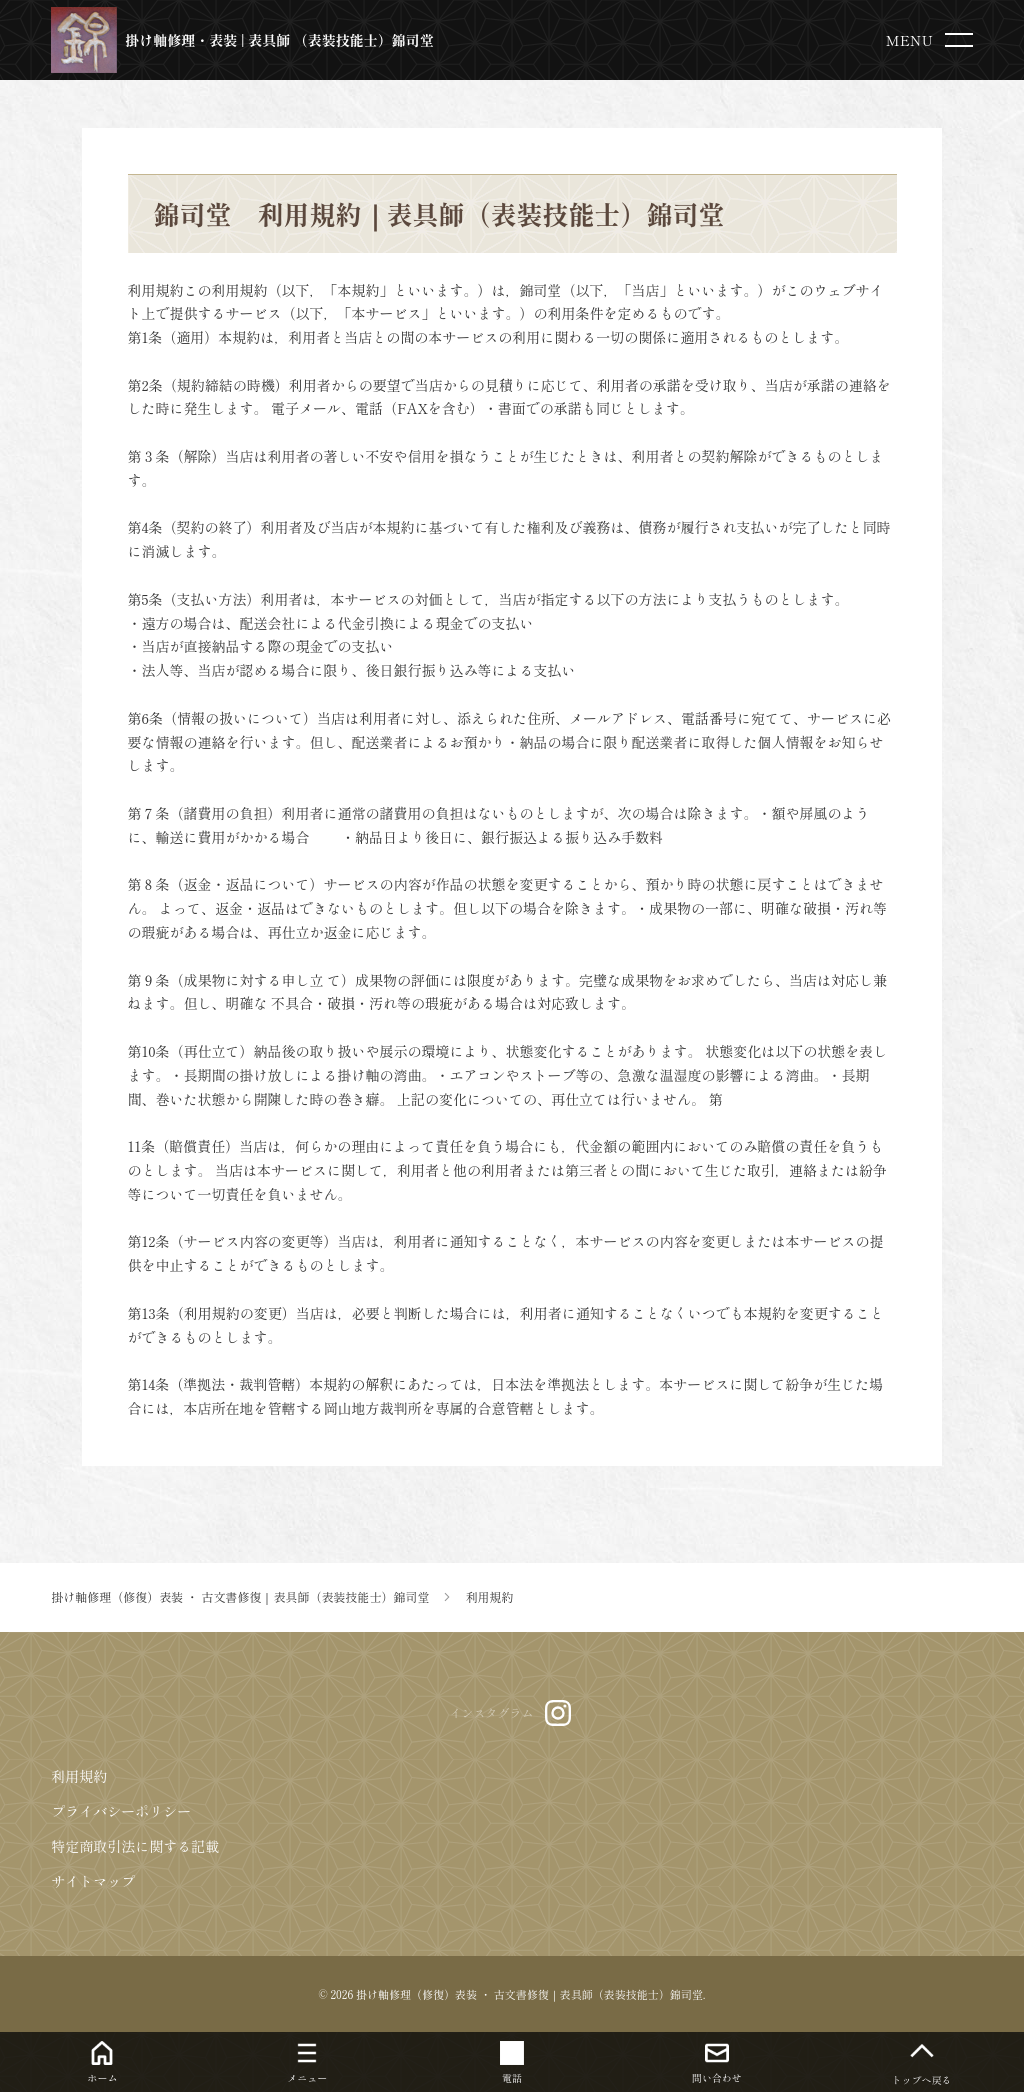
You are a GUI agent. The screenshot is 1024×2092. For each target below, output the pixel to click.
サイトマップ (93, 1881)
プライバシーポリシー (121, 1811)
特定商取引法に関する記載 (135, 1846)
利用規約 (79, 1776)
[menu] (933, 40)
